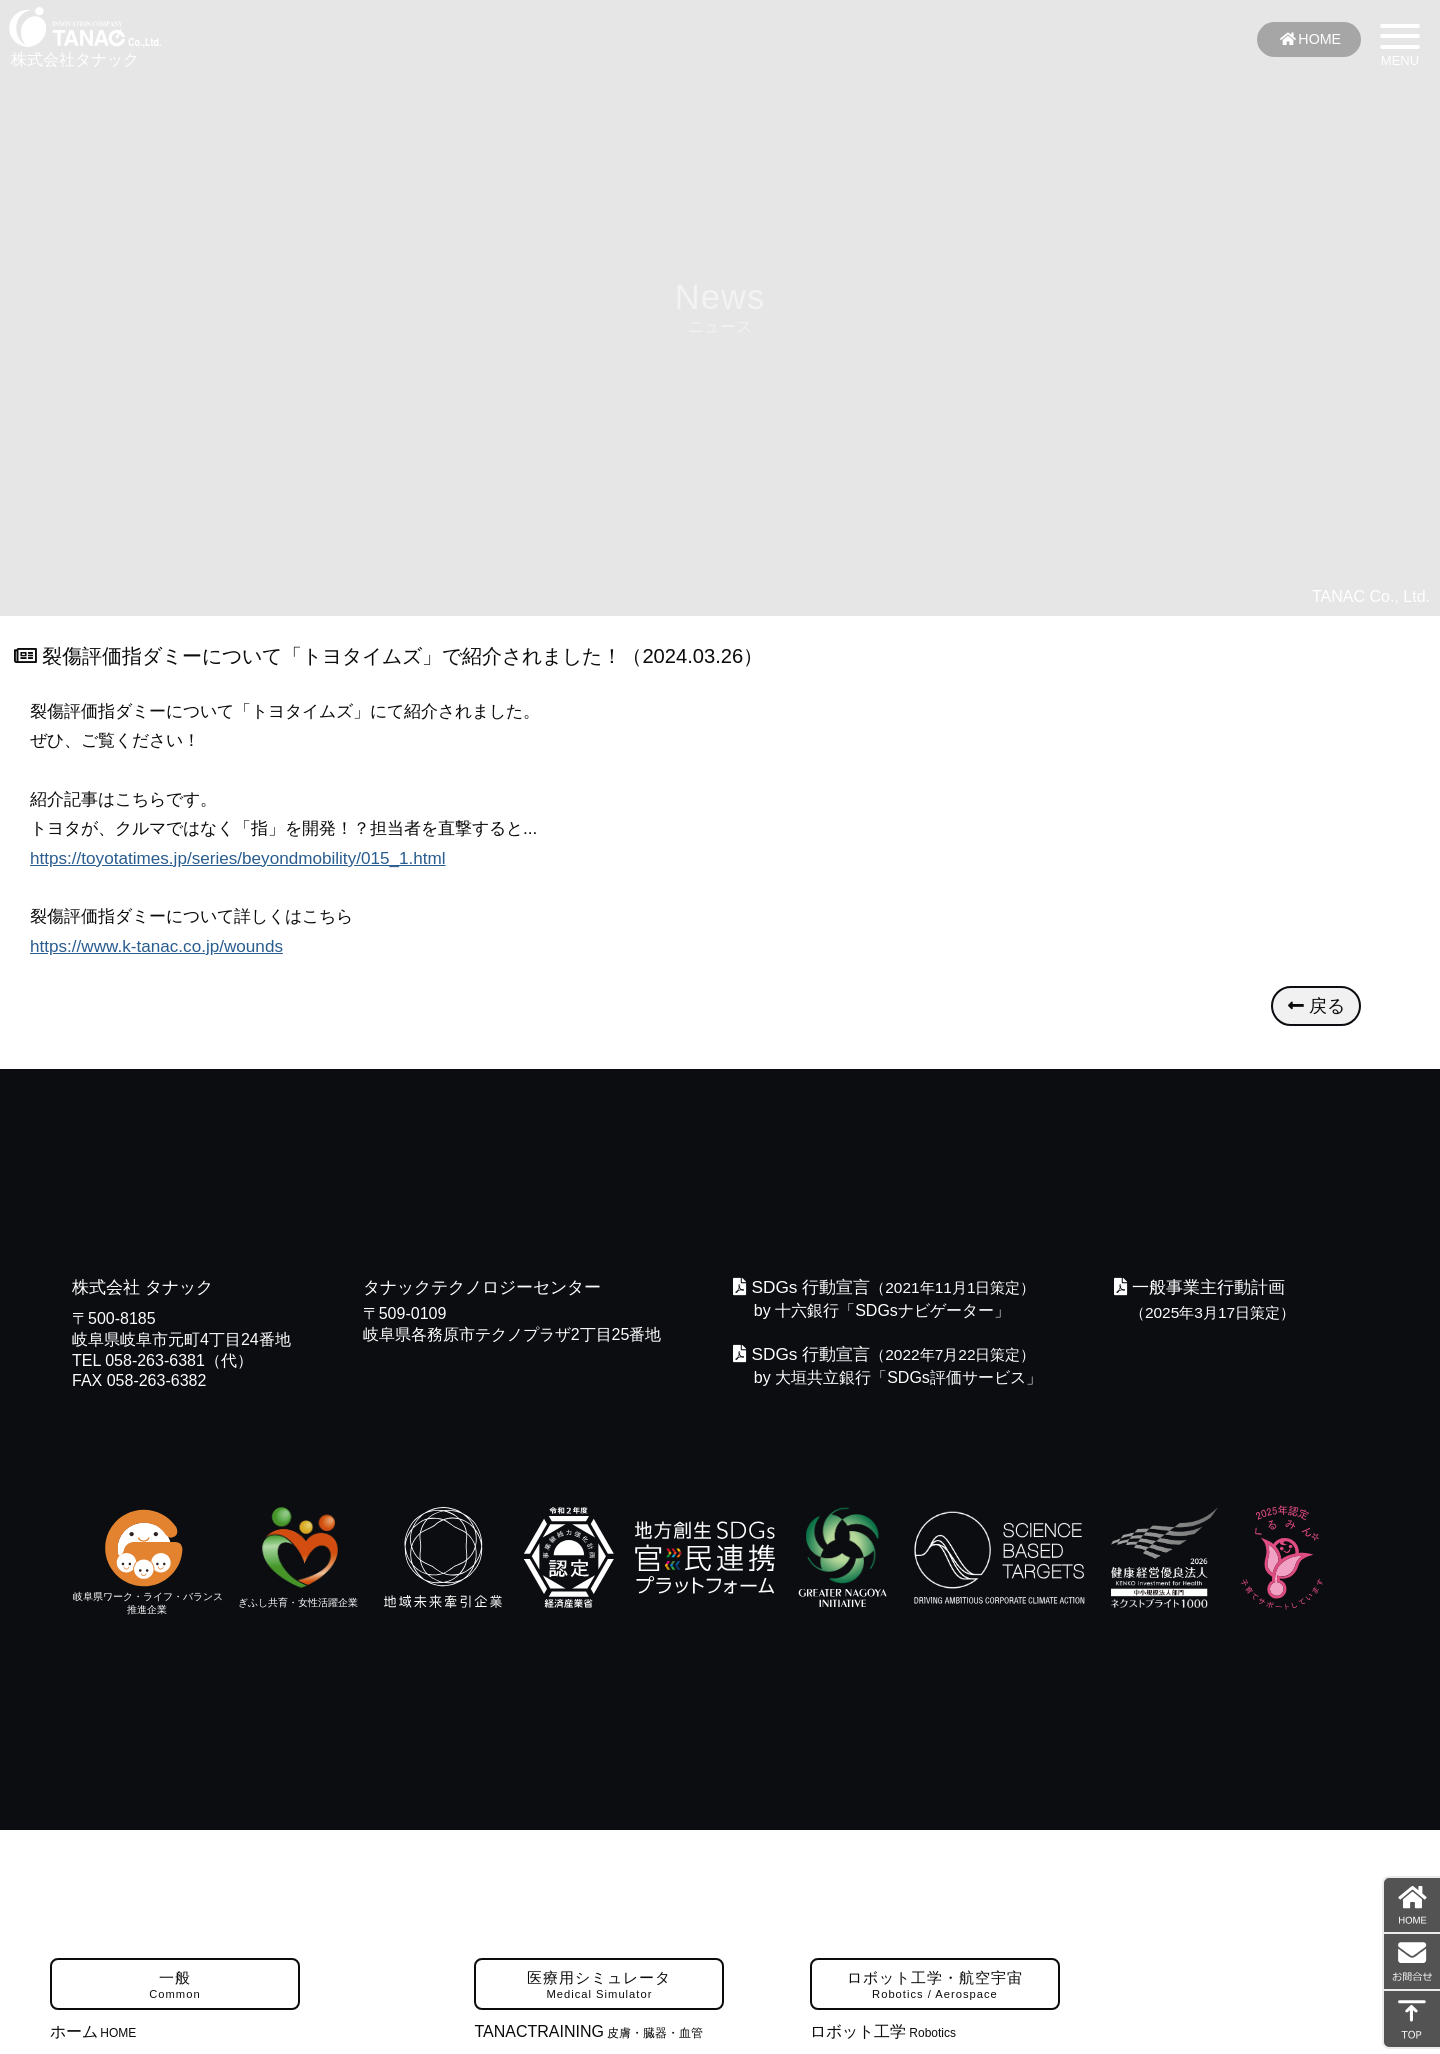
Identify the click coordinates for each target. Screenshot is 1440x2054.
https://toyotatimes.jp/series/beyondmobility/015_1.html (239, 858)
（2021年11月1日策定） (888, 1291)
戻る (1316, 1010)
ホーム (93, 2034)
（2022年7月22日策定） (888, 1357)
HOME (1309, 39)
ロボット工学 (883, 2034)
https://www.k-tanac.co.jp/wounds (157, 946)
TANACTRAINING (588, 2034)
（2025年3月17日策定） (1220, 1315)
